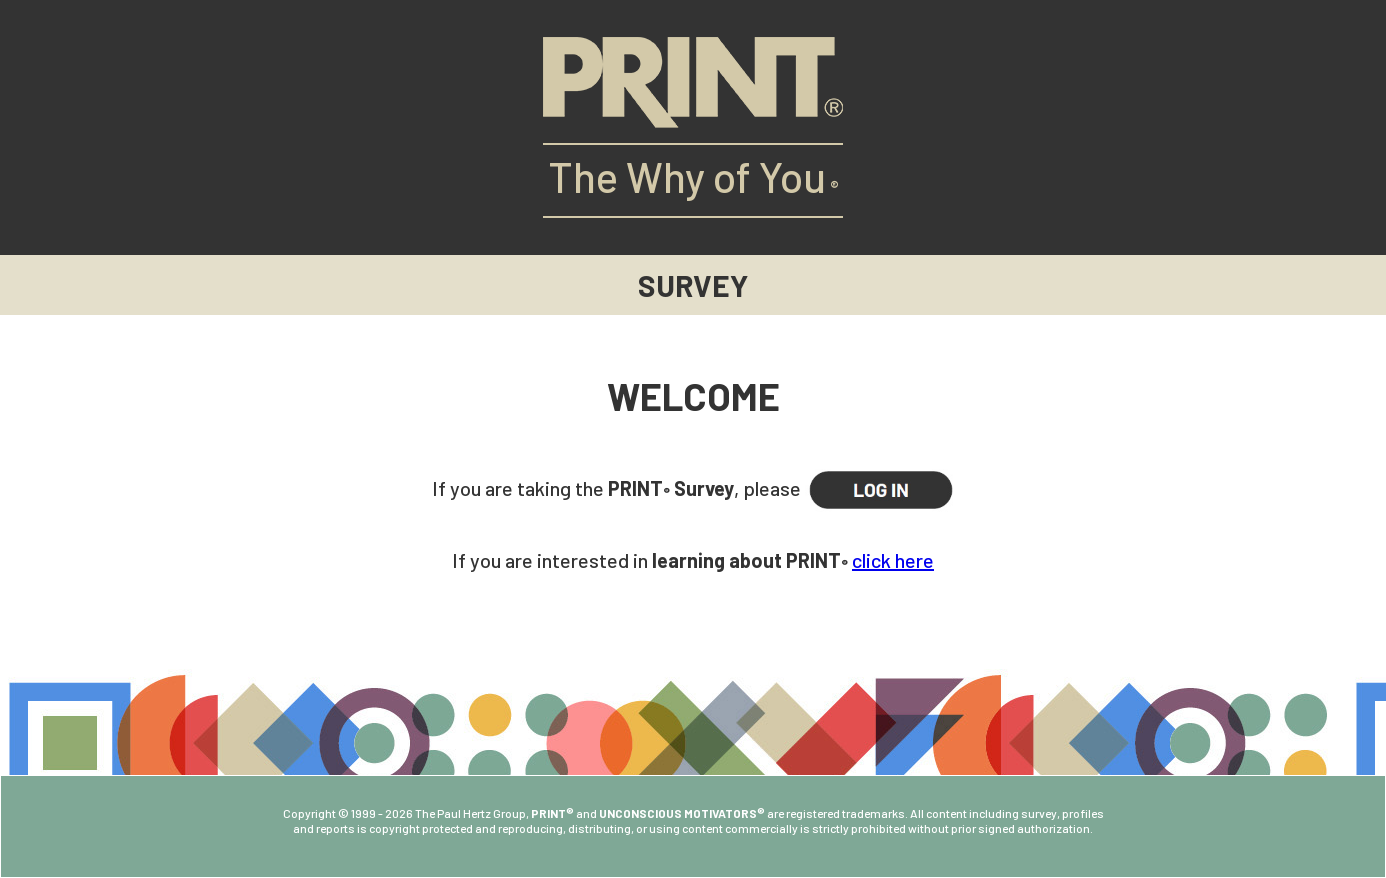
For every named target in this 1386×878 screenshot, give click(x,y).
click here (893, 560)
